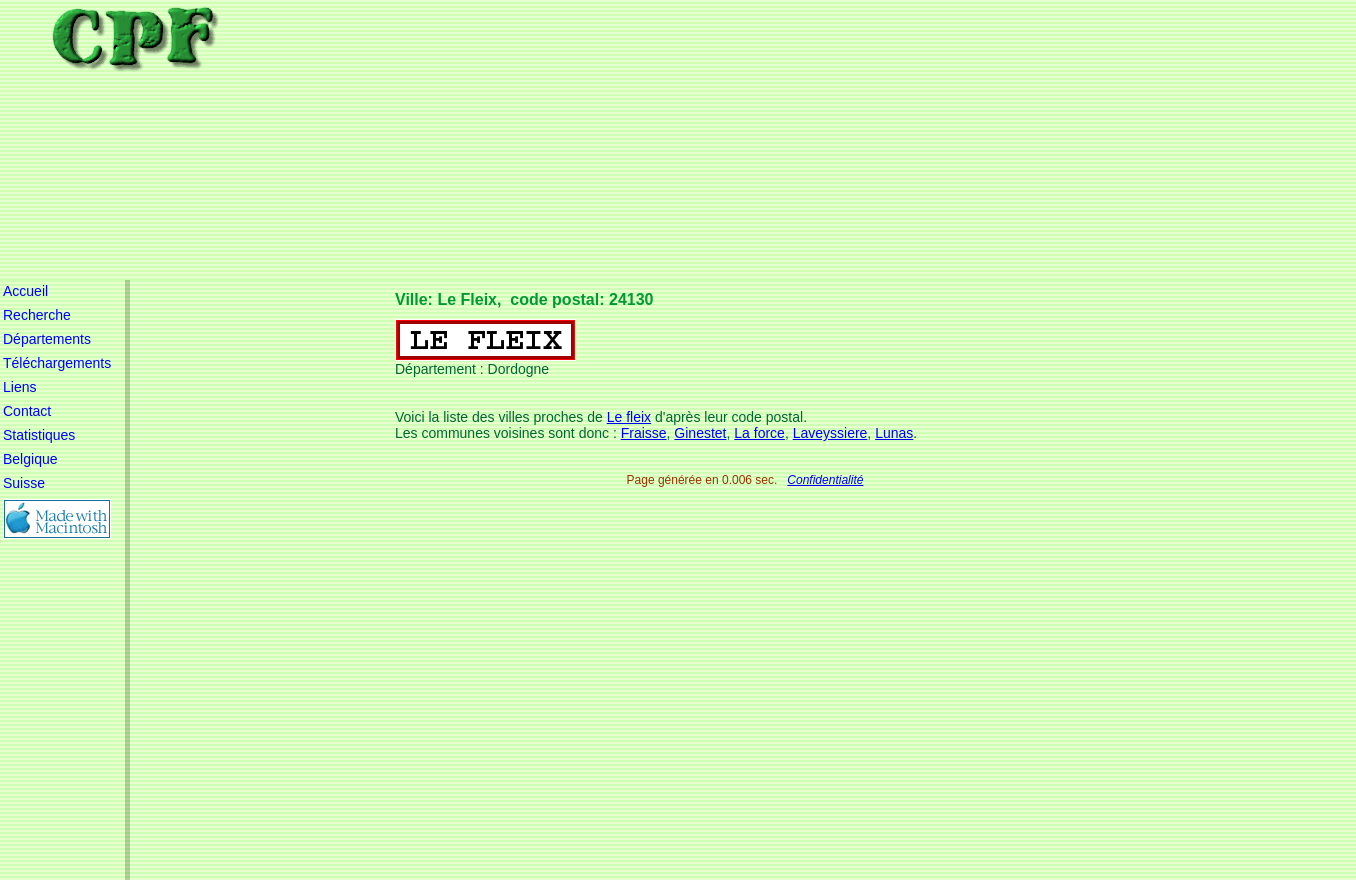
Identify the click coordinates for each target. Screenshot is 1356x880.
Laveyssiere (830, 433)
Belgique (30, 459)
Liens (19, 387)
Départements (47, 339)
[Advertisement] (758, 140)
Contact (27, 411)
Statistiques (39, 435)
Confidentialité (825, 480)
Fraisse (644, 433)
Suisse (24, 483)
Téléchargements (57, 363)
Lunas (894, 433)
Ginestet (700, 433)
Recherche (37, 315)
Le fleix (629, 417)
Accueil (25, 291)
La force (759, 433)
